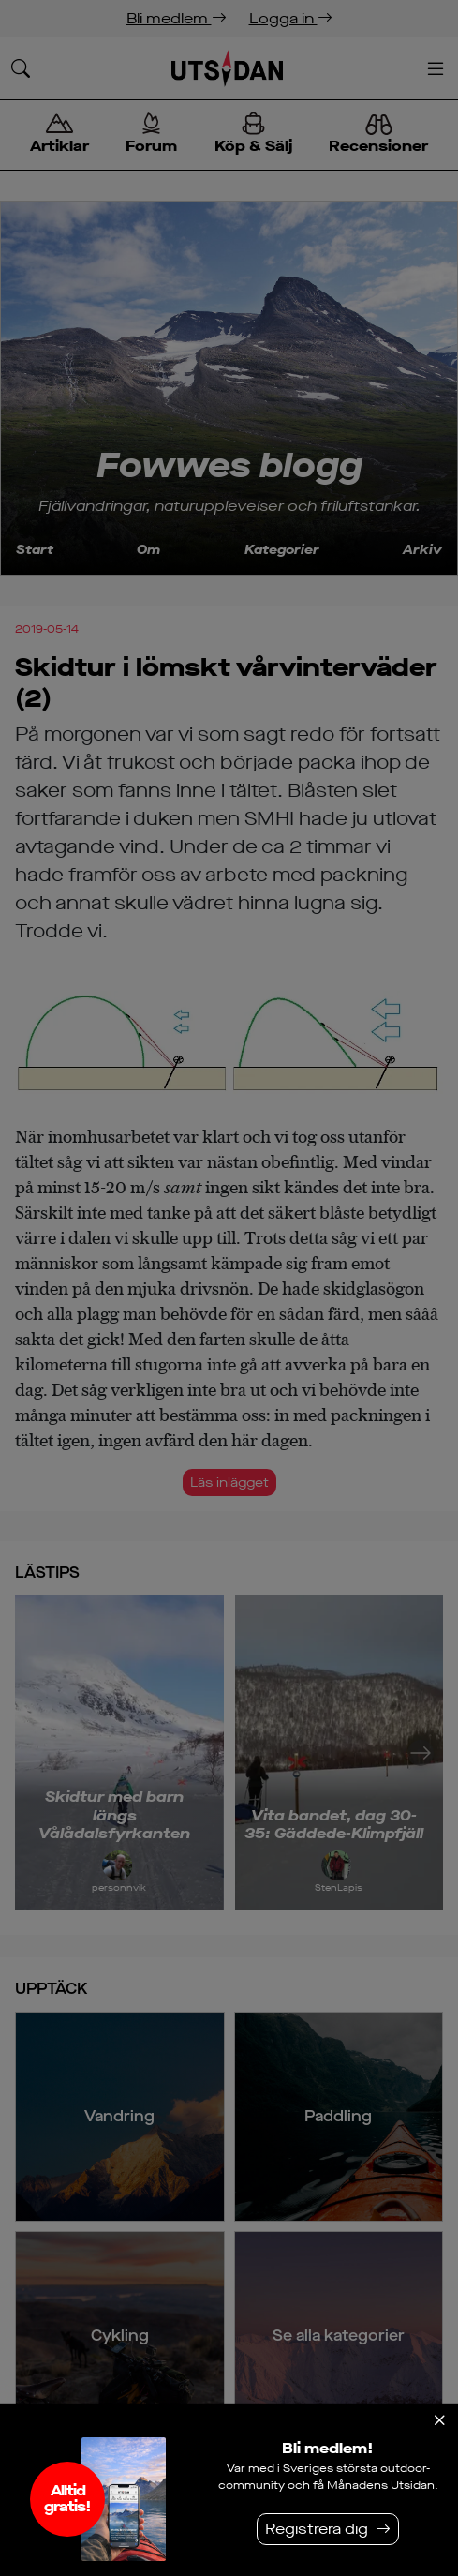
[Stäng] (439, 2420)
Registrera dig (316, 2529)
